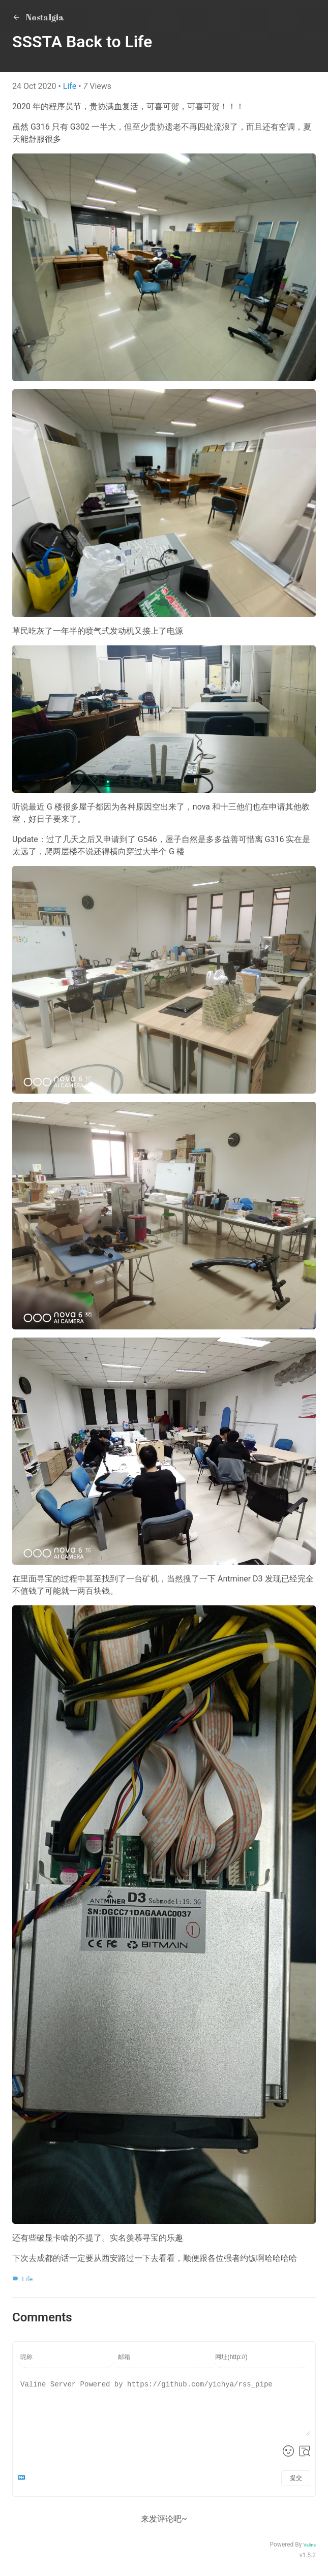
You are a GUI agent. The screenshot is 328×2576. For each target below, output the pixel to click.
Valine (309, 2545)
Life (70, 86)
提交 (296, 2477)
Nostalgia (38, 17)
